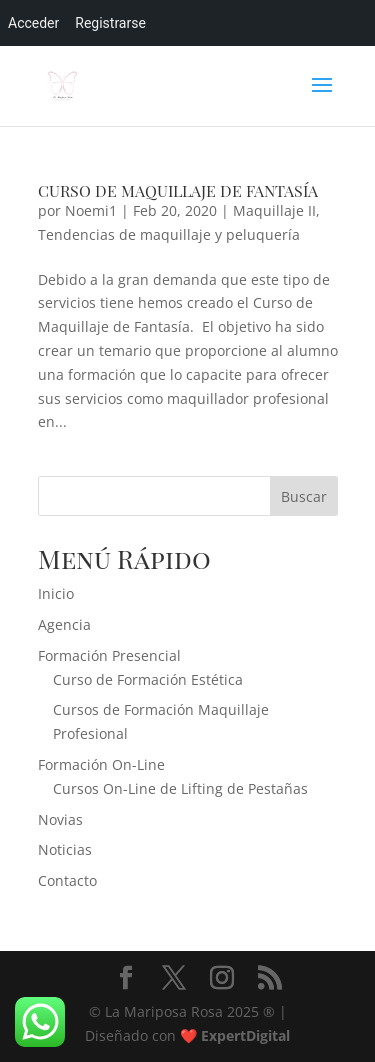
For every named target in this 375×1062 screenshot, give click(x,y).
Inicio (56, 593)
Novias (60, 819)
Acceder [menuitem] (33, 23)
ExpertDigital (245, 1035)
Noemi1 (91, 210)
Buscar (304, 496)
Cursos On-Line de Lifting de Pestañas (180, 788)
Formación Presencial (109, 655)
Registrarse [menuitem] (110, 23)
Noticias (65, 849)
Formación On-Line (101, 764)
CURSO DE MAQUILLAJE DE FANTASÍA (178, 190)
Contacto (67, 880)
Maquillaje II (274, 210)
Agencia (64, 624)
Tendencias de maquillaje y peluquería (169, 234)
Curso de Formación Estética (148, 679)
